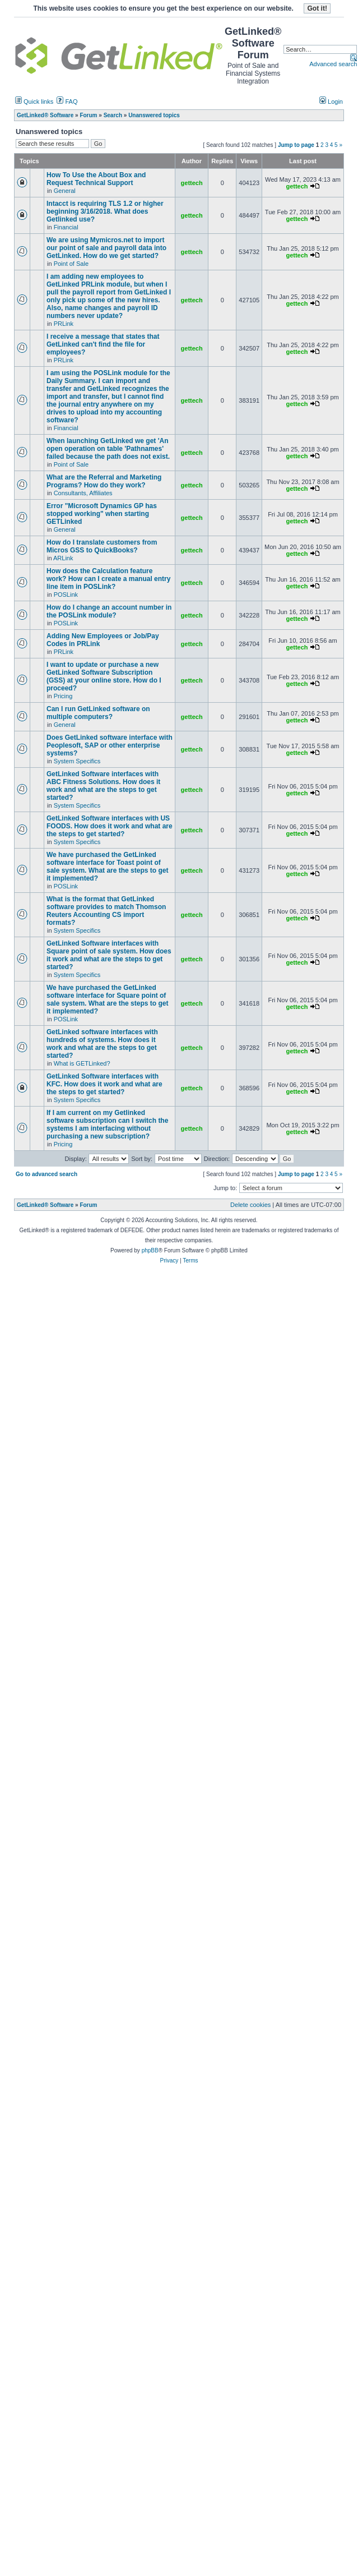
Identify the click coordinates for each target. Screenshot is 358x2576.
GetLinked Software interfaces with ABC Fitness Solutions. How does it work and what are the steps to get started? (103, 785)
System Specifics (77, 761)
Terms (190, 1260)
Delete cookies (250, 1204)
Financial (66, 227)
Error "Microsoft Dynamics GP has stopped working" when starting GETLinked (102, 514)
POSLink (66, 594)
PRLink (63, 323)
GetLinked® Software (45, 1205)
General (65, 190)
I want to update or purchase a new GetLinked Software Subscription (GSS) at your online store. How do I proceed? (104, 676)
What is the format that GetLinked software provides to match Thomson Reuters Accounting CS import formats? (106, 911)
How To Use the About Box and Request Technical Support (96, 179)
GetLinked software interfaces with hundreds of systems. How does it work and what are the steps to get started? (102, 1043)
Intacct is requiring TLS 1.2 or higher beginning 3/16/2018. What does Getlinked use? (105, 211)
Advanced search (333, 64)
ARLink (63, 558)
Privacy (169, 1260)
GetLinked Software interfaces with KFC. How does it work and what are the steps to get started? (104, 1084)
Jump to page (296, 145)
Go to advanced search (46, 1174)
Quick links (34, 101)
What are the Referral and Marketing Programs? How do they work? (104, 481)
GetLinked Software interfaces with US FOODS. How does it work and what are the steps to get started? (110, 826)
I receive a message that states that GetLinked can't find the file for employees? (103, 344)
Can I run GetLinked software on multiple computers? (98, 713)
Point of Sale (71, 263)
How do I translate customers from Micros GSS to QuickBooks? (102, 546)
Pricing (63, 696)
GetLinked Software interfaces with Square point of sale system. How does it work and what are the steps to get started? (109, 955)
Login (331, 101)
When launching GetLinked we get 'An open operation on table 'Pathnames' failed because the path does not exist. (108, 448)
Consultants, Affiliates (83, 493)
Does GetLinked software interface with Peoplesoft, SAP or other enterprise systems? (110, 745)
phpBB (150, 1250)
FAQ (67, 101)
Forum (88, 1205)
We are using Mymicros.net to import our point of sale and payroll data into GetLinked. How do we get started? (106, 248)
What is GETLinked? (82, 1063)
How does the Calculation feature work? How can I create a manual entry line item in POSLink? (108, 579)
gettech (192, 182)
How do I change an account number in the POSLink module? (109, 611)
